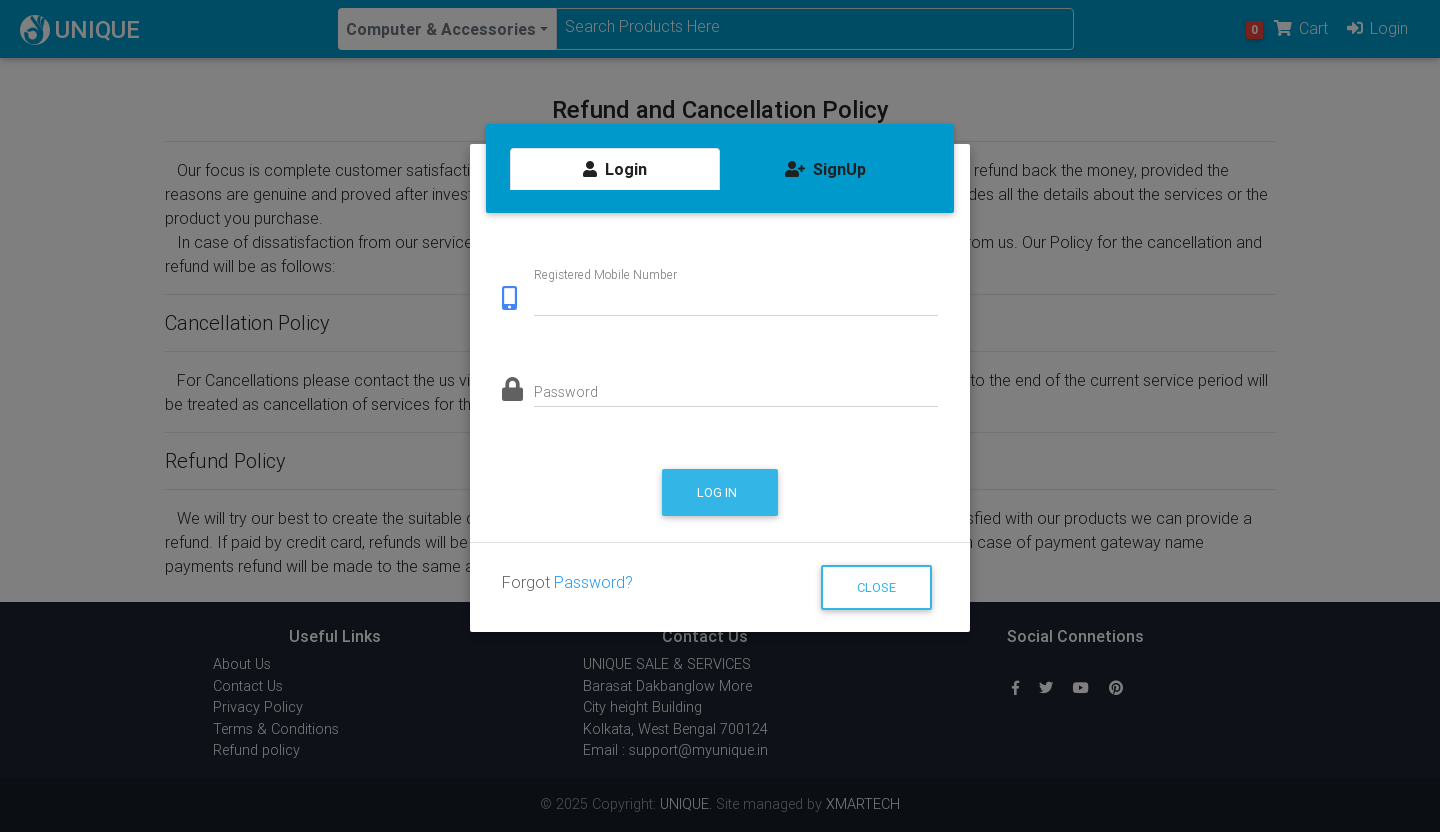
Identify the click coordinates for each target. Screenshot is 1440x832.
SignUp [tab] (825, 169)
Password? (593, 582)
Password (566, 392)
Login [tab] (615, 169)
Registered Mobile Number (605, 273)
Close (876, 587)
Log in (718, 492)
